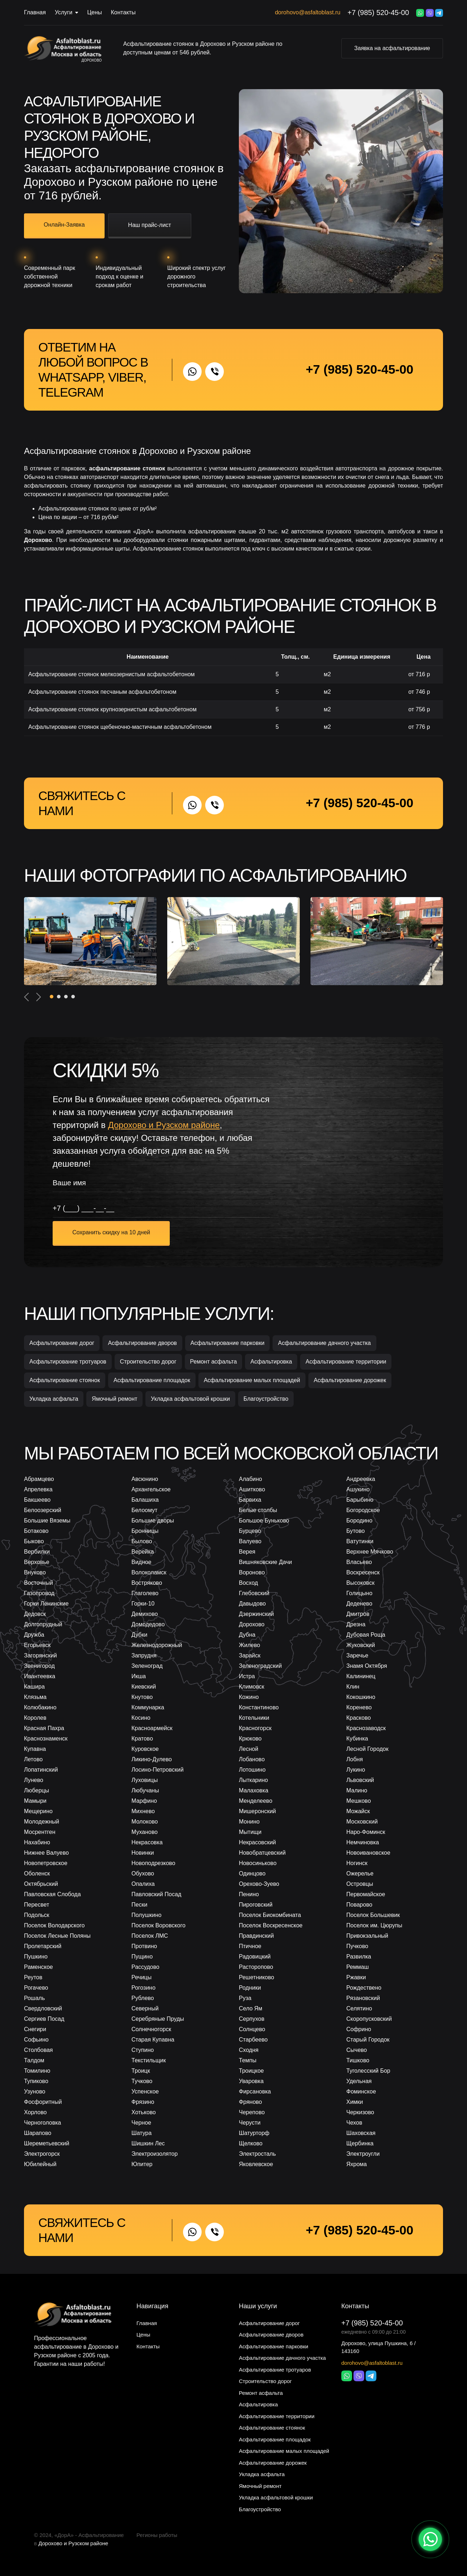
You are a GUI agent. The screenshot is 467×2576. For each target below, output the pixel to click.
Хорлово (35, 2112)
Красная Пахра (44, 1728)
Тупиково (36, 2081)
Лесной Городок (367, 1749)
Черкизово (360, 2112)
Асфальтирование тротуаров (67, 1362)
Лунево (33, 1780)
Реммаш (357, 1967)
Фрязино (142, 2102)
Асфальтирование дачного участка (324, 1343)
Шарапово (37, 2133)
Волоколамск (149, 1572)
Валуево (250, 1541)
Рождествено (363, 1988)
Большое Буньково (264, 1520)
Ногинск (356, 1863)
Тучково (142, 2081)
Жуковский (360, 1645)
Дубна (247, 1635)
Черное (141, 2123)
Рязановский (363, 1998)
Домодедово (148, 1624)
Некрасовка (147, 1842)
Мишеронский (257, 1811)
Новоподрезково (153, 1863)
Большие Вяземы (47, 1520)
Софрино (358, 2029)
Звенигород (39, 1666)
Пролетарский (42, 1946)
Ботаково (36, 1531)
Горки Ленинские (46, 1604)
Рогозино (143, 1988)
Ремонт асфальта (213, 1362)
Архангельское (150, 1489)
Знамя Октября (366, 1666)
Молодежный (41, 1822)
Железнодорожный (156, 1645)
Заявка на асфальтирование (392, 48)
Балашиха (145, 1500)
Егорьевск (37, 1645)
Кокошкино (360, 1697)
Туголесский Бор (368, 2071)
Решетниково (256, 1977)
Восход (248, 1583)
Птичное (250, 1946)
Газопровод (39, 1593)
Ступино (142, 2050)
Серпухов (251, 2019)
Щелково (251, 2143)
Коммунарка (147, 1707)
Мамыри (35, 1801)
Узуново (34, 2091)
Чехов (354, 2123)
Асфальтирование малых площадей (252, 1380)
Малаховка (253, 1790)
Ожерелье (360, 1873)
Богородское (363, 1510)
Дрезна (355, 1624)
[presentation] (26, 996)
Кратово (142, 1738)
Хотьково (143, 2112)
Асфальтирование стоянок (64, 1380)
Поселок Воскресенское (271, 1925)
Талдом (34, 2060)
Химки (354, 2102)
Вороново (252, 1572)
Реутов (33, 1977)
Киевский (143, 1687)
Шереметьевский (46, 2143)
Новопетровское (45, 1863)
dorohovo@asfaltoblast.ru (308, 12)
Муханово (144, 1832)
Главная (35, 12)
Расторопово (256, 1967)
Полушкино (146, 1915)
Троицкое (251, 2071)
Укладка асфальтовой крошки (190, 1399)
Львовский (360, 1780)
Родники (250, 1988)
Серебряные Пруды (157, 2019)
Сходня (249, 2050)
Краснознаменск (45, 1738)
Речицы (141, 1977)
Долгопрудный (43, 1624)
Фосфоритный (43, 2102)
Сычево (356, 2050)
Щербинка (360, 2143)
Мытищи (250, 1832)
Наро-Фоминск (365, 1832)
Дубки (139, 1635)
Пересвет (36, 1905)
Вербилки (37, 1552)
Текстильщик (148, 2060)
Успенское (145, 2091)
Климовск (251, 1687)
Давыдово (252, 1604)
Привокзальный (367, 1936)
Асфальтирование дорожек (350, 1380)
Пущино (142, 1956)
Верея (247, 1552)
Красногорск (255, 1728)
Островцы (359, 1884)
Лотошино (252, 1770)
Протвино (144, 1946)
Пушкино (36, 1956)
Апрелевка (38, 1489)
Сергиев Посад (44, 2019)
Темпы (247, 2060)
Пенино (249, 1894)
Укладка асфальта (53, 1399)
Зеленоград (147, 1666)
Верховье (36, 1562)
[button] (51, 996)
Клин (352, 1687)
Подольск (36, 1915)
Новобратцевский (262, 1853)
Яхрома (356, 2164)
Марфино (144, 1801)
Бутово (355, 1531)
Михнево (143, 1811)
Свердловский (43, 2008)
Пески (139, 1905)
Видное (141, 1562)
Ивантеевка (39, 1676)
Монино (249, 1822)
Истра (247, 1676)
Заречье (357, 1655)
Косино (140, 1718)
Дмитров (357, 1614)
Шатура (141, 2133)
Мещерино (38, 1811)
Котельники (254, 1718)
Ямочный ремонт (114, 1399)
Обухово (142, 1873)
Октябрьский (41, 1884)
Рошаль (34, 1998)
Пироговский (256, 1905)
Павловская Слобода (52, 1894)
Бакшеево (37, 1500)
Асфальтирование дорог (61, 1343)
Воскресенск (363, 1572)
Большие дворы (152, 1520)
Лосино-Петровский (157, 1770)
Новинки (142, 1853)
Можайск (358, 1811)
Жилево (249, 1645)
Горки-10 (142, 1604)
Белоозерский (42, 1510)
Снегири (35, 2029)
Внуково (35, 1572)
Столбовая (38, 2050)
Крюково (250, 1738)
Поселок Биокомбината (270, 1915)
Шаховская (361, 2133)
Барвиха (250, 1500)
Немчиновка (362, 1842)
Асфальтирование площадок (152, 1380)
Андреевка (360, 1479)
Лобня (354, 1759)
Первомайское (365, 1894)
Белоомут (144, 1510)
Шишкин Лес (148, 2143)
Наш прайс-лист (149, 225)
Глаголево (144, 1593)
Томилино (37, 2071)
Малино (356, 1790)
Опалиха (143, 1884)
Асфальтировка (271, 1362)
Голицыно (359, 1593)
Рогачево (36, 1988)
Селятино (359, 2008)
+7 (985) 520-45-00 (378, 12)
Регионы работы (156, 2535)
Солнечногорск (151, 2029)
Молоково (144, 1822)
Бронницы (145, 1531)
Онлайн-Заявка (64, 225)
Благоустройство (266, 1399)
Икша (138, 1676)
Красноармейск (151, 1728)
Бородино (359, 1520)
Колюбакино (40, 1707)
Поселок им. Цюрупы (374, 1925)
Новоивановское (368, 1853)
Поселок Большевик (373, 1915)
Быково (34, 1541)
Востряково (146, 1583)
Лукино (355, 1770)
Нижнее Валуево (46, 1853)
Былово (141, 1541)
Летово (33, 1759)
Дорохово (91, 60)
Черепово (252, 2112)
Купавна (35, 1749)
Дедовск (35, 1614)
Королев (35, 1718)
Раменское (38, 1967)
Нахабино (37, 1842)
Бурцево (250, 1531)
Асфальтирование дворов (142, 1343)
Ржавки (356, 1977)
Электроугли (363, 2154)
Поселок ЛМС (149, 1936)
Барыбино (360, 1500)
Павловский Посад (156, 1894)
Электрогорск (42, 2154)
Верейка (142, 1552)
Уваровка (251, 2081)
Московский (362, 1822)
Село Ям (250, 2008)
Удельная (359, 2081)
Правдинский (256, 1936)
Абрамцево (39, 1479)
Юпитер (142, 2164)
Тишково (357, 2060)
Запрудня (144, 1655)
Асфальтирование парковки (228, 1343)
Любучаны (145, 1790)
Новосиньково (257, 1863)
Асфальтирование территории (345, 1362)
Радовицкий (255, 1956)
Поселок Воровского (158, 1925)
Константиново (259, 1707)
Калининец (360, 1676)
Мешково (358, 1801)
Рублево (142, 1998)
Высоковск (360, 1583)
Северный (145, 2008)
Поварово (359, 1905)
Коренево (359, 1707)
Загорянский (40, 1655)
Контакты (123, 12)
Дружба (34, 1635)
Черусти (249, 2123)
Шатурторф (254, 2133)
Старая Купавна (152, 2040)
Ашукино (358, 1489)
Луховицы (144, 1780)
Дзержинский (256, 1614)
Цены (94, 12)
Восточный (38, 1583)
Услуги (63, 12)
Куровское (145, 1749)
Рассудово (145, 1967)
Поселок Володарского (54, 1925)
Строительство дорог (148, 1362)
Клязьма (35, 1697)
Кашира (34, 1687)
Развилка (358, 1956)
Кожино (249, 1697)
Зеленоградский (260, 1666)
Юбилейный (40, 2164)
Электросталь (257, 2154)
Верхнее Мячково (369, 1552)
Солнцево (252, 2029)
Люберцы (36, 1790)
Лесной (248, 1749)
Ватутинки (360, 1541)
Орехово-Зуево (259, 1884)
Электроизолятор (154, 2154)
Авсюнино (144, 1479)
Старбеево (253, 2040)
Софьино (36, 2040)
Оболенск (37, 1873)
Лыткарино (253, 1780)
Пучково (357, 1946)
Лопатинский (41, 1770)
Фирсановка (255, 2091)
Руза (245, 1998)
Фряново (250, 2102)
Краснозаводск (366, 1728)
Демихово (144, 1614)
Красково (358, 1718)
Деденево (359, 1604)
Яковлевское (256, 2164)
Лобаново (252, 1759)
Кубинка (357, 1738)
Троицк (140, 2071)
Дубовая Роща (365, 1635)
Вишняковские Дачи (265, 1562)
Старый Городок (368, 2040)
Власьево (359, 1562)
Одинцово (252, 1873)
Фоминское (361, 2091)
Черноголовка (42, 2123)
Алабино (250, 1479)
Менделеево (255, 1801)
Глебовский (254, 1593)
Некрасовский (257, 1842)
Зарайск (249, 1655)
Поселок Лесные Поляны (57, 1936)
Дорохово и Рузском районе (73, 2543)
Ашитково (252, 1489)
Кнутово (142, 1697)
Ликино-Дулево (151, 1759)
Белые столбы (258, 1510)
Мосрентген (40, 1832)
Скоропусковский (369, 2019)
